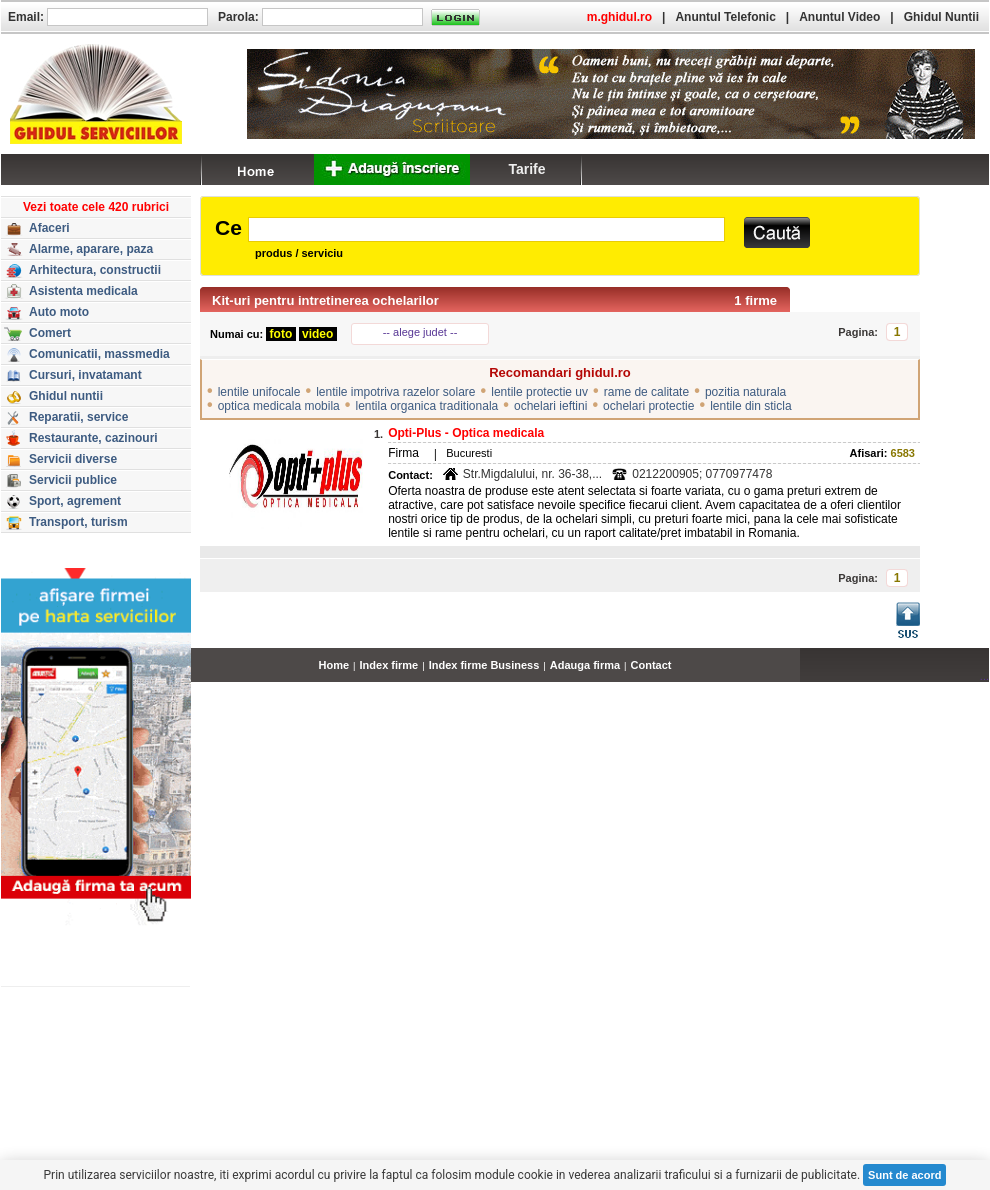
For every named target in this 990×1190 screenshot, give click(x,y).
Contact (651, 665)
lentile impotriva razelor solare (395, 392)
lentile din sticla (750, 406)
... (984, 676)
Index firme (389, 665)
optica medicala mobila (279, 406)
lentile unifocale (259, 392)
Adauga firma (585, 665)
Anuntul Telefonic (725, 17)
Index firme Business (484, 665)
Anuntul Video (839, 17)
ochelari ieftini (550, 406)
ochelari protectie (648, 406)
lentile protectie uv (539, 392)
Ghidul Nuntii (941, 17)
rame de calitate (646, 392)
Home (334, 665)
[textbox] (486, 229)
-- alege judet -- (420, 332)
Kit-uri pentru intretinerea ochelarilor (325, 300)
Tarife (526, 169)
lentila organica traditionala (426, 406)
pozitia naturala (745, 392)
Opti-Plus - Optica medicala (466, 433)
